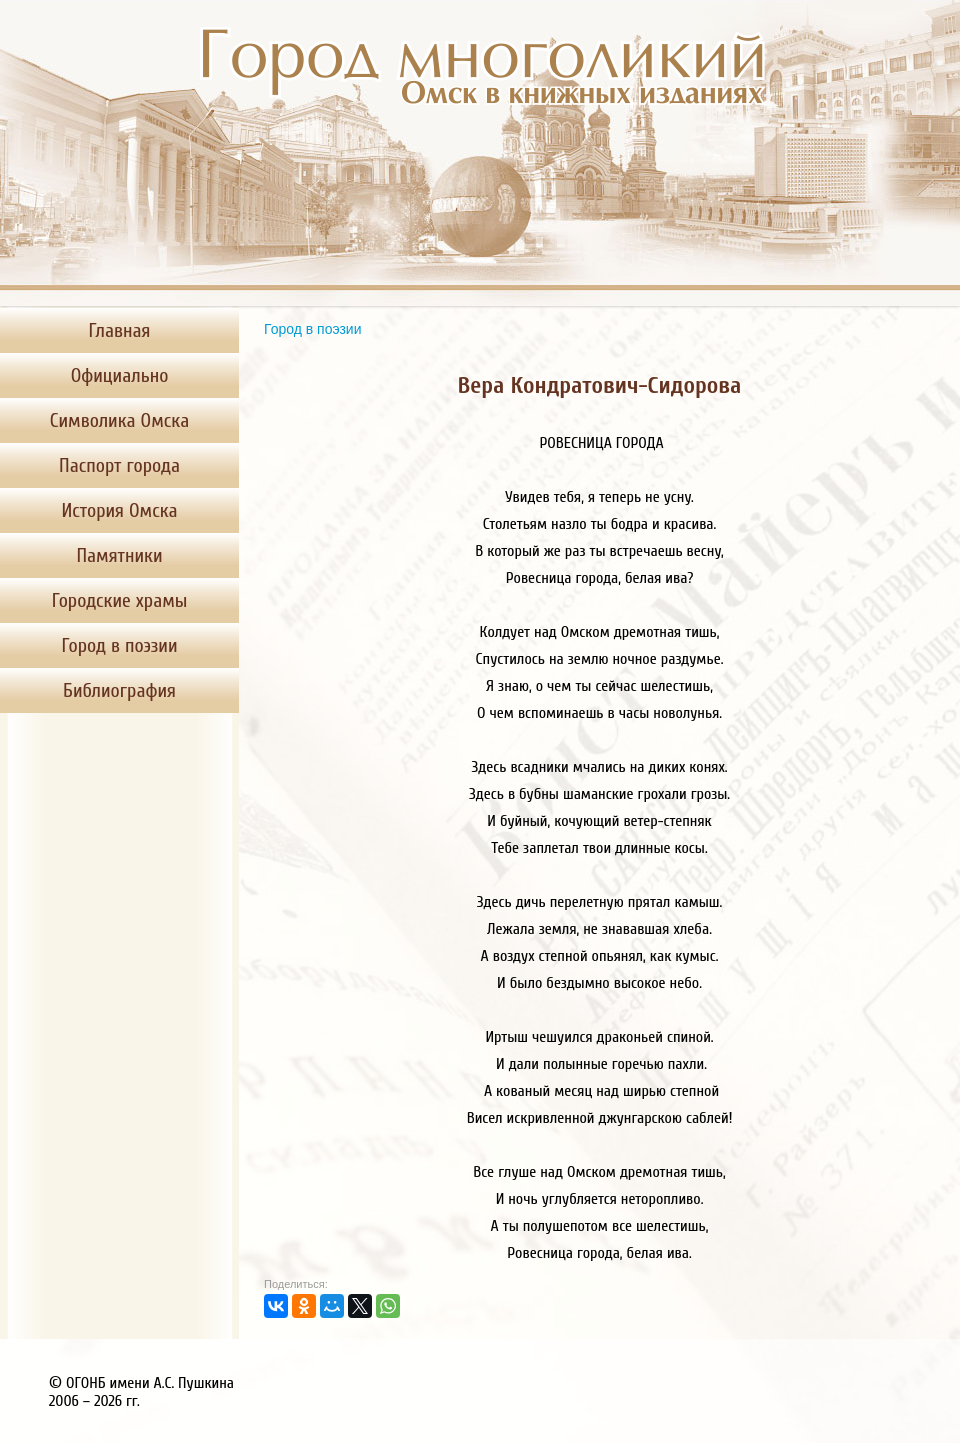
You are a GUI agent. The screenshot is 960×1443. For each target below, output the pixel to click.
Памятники (119, 555)
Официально (120, 375)
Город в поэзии (120, 645)
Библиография (119, 690)
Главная (120, 330)
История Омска (119, 510)
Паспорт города (119, 465)
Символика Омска (119, 420)
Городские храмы (120, 600)
